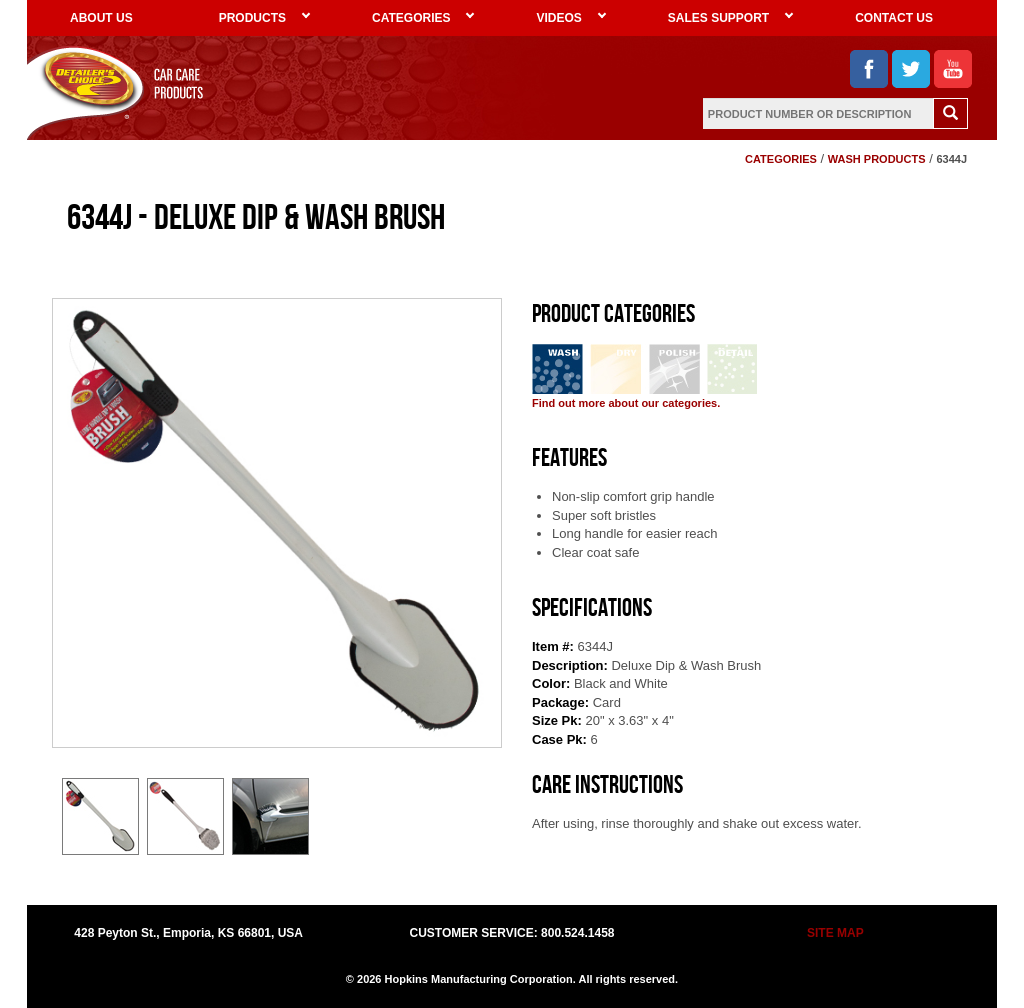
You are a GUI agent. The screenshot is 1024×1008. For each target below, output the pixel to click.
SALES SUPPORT (718, 18)
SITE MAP (835, 933)
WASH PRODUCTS (877, 159)
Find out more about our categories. (626, 403)
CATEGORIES (411, 18)
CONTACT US (894, 18)
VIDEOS (558, 18)
